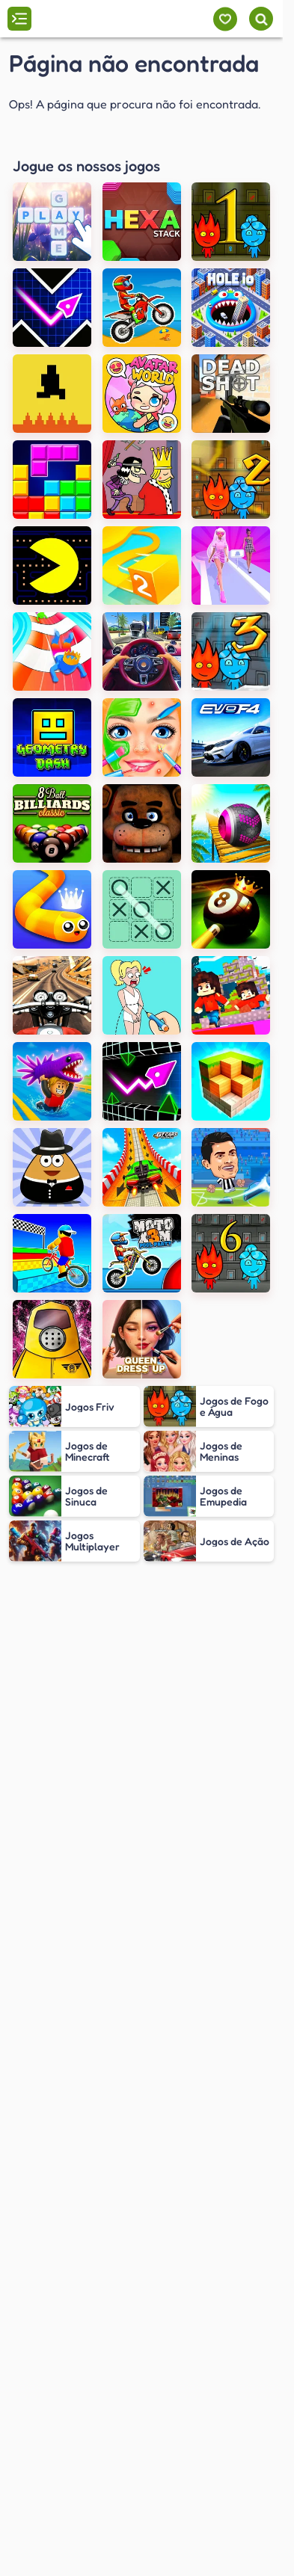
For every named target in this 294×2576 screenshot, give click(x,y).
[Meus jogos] (225, 19)
